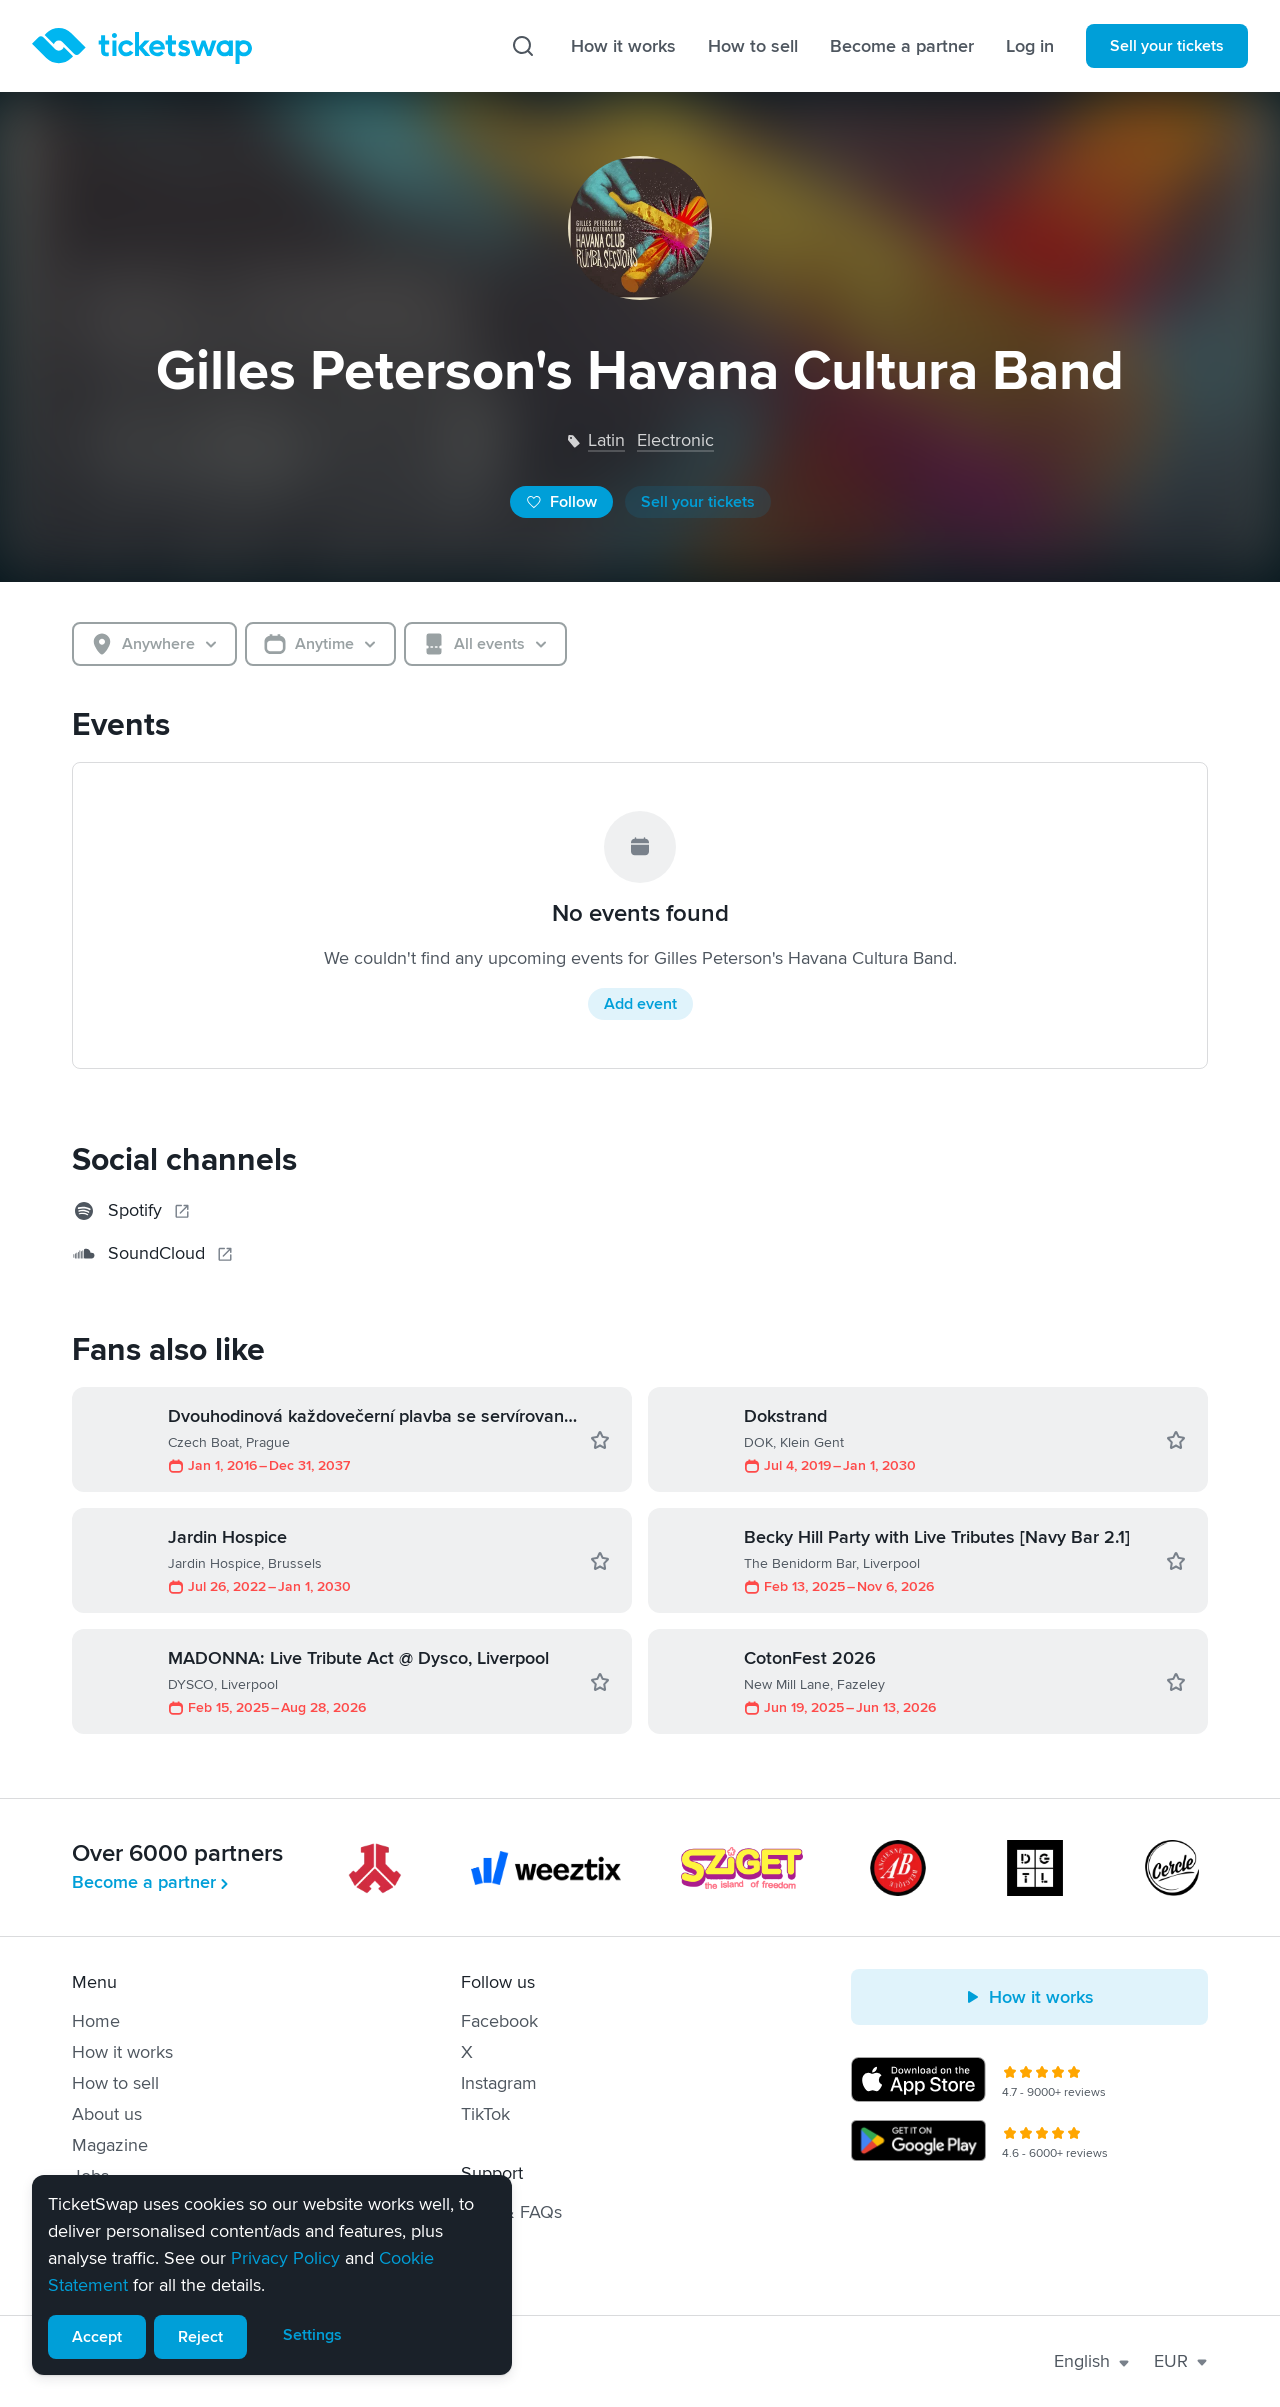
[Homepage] (142, 46)
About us (107, 2114)
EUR (1181, 2361)
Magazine (110, 2145)
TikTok (485, 2114)
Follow (561, 502)
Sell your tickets (1167, 46)
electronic (675, 440)
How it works (623, 46)
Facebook (499, 2021)
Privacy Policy (285, 2258)
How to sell (753, 46)
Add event (640, 1004)
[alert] (272, 2275)
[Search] (523, 46)
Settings (312, 2335)
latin (606, 440)
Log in (1030, 46)
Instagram (499, 2083)
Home (96, 2021)
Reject (200, 2337)
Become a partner (902, 46)
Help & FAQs (511, 2212)
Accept (97, 2337)
